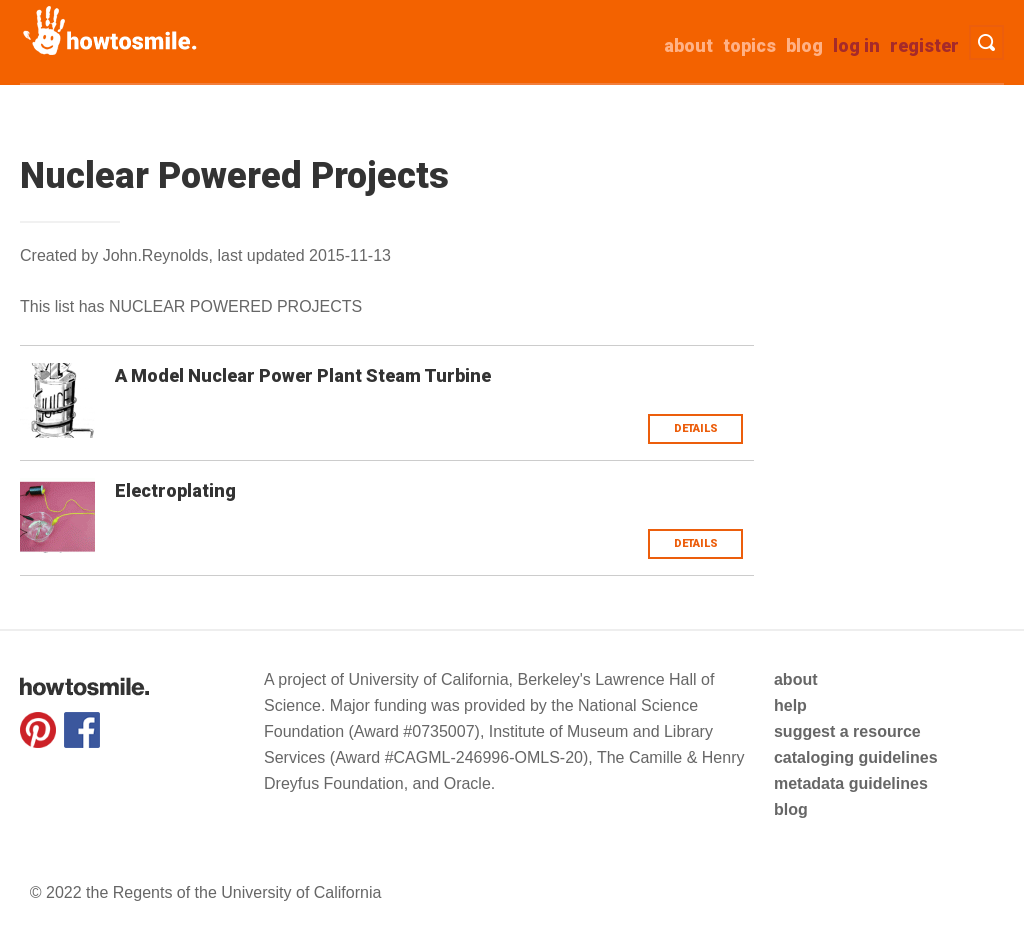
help (790, 705)
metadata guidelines (851, 783)
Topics (749, 45)
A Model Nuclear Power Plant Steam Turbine (303, 375)
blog (791, 809)
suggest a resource (847, 731)
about (688, 45)
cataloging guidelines (856, 757)
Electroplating (175, 490)
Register (924, 45)
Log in (856, 45)
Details (696, 428)
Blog (804, 45)
